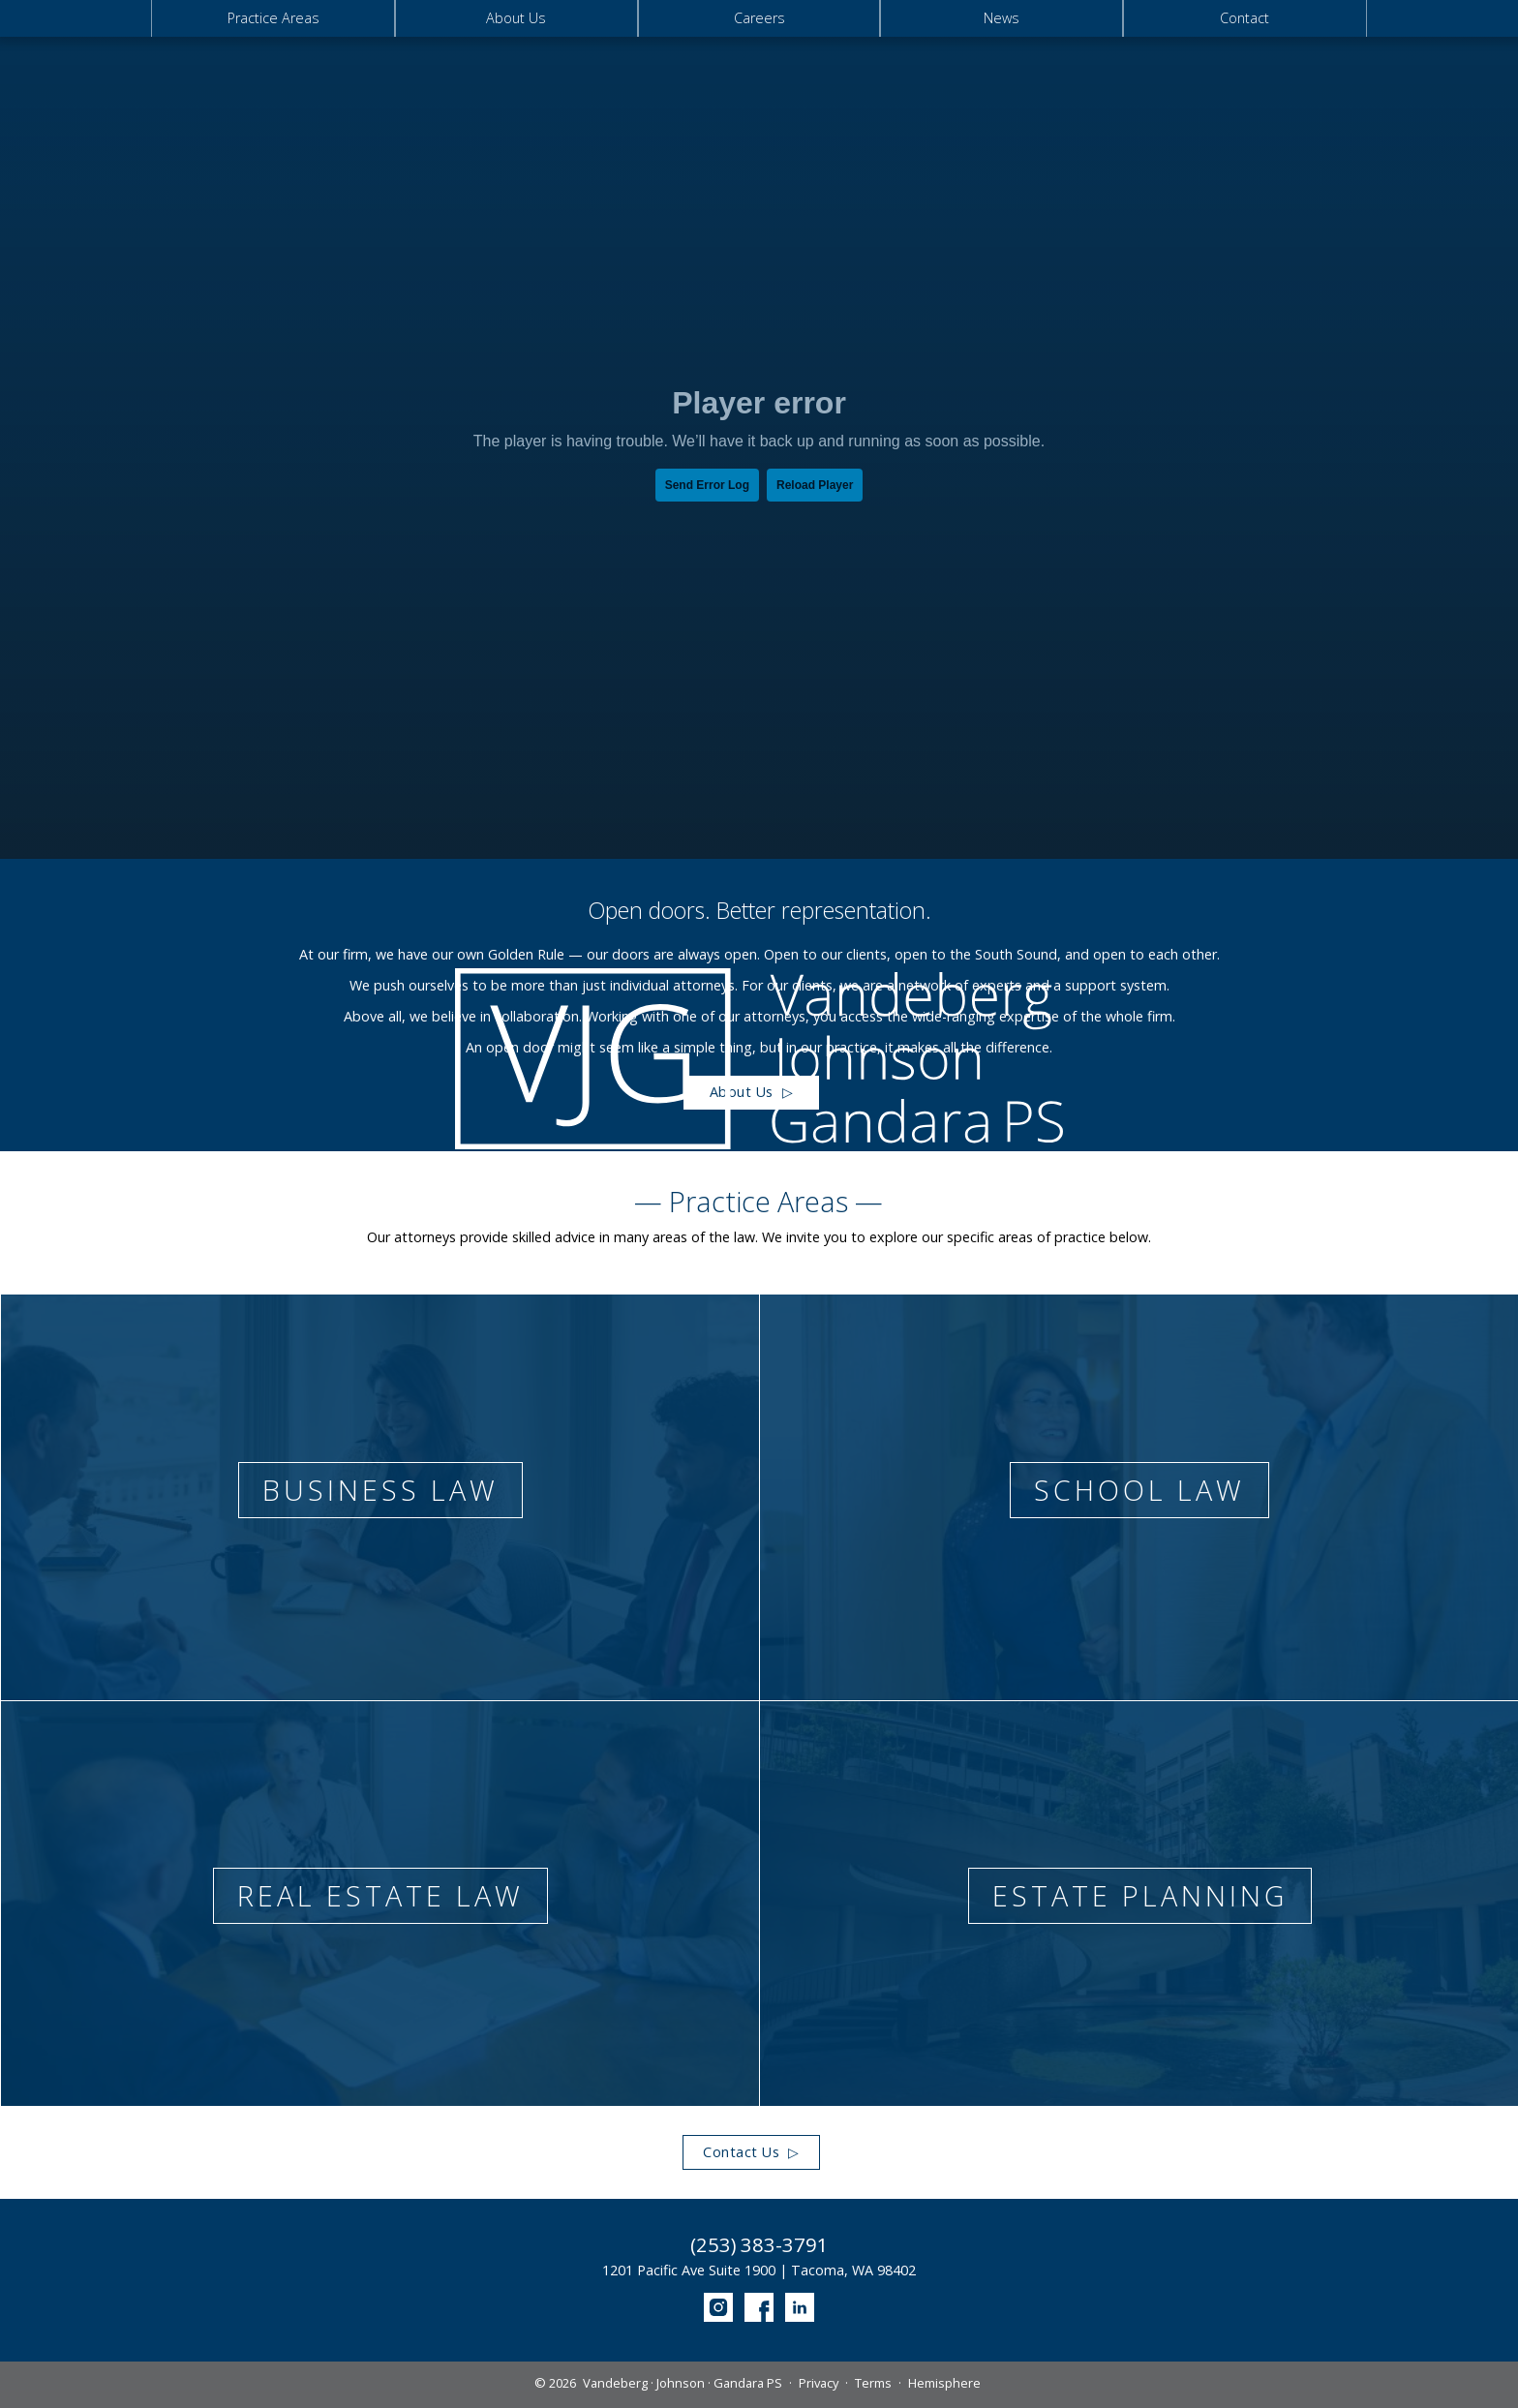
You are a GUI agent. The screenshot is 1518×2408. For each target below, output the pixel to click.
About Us (516, 18)
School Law (1139, 1490)
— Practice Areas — (758, 1201)
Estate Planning (1140, 1895)
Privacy (818, 2383)
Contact (1244, 18)
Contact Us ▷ (751, 2152)
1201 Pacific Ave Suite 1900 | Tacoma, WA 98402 (759, 2270)
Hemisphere (944, 2383)
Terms (873, 2383)
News (1001, 18)
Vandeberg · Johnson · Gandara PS (682, 2383)
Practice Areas (273, 18)
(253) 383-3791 (759, 2245)
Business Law (380, 1490)
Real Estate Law (380, 1895)
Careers (759, 18)
